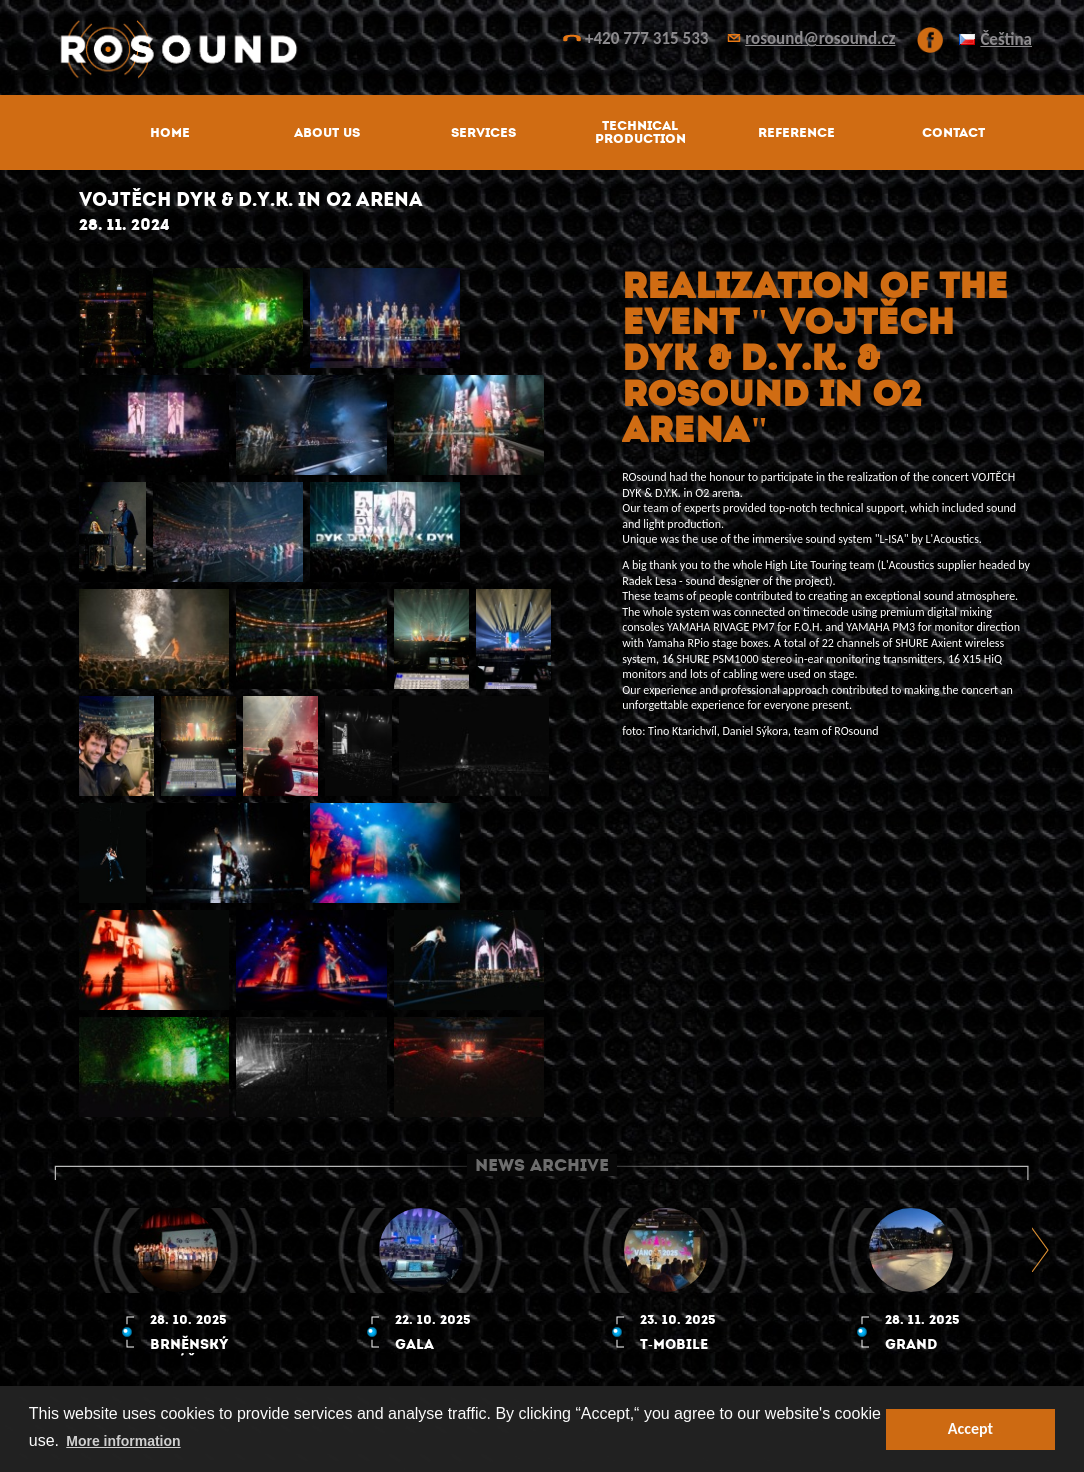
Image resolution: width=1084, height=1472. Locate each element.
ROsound (542, 49)
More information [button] (123, 1441)
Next (1041, 1249)
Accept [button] (970, 1428)
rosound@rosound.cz (820, 38)
